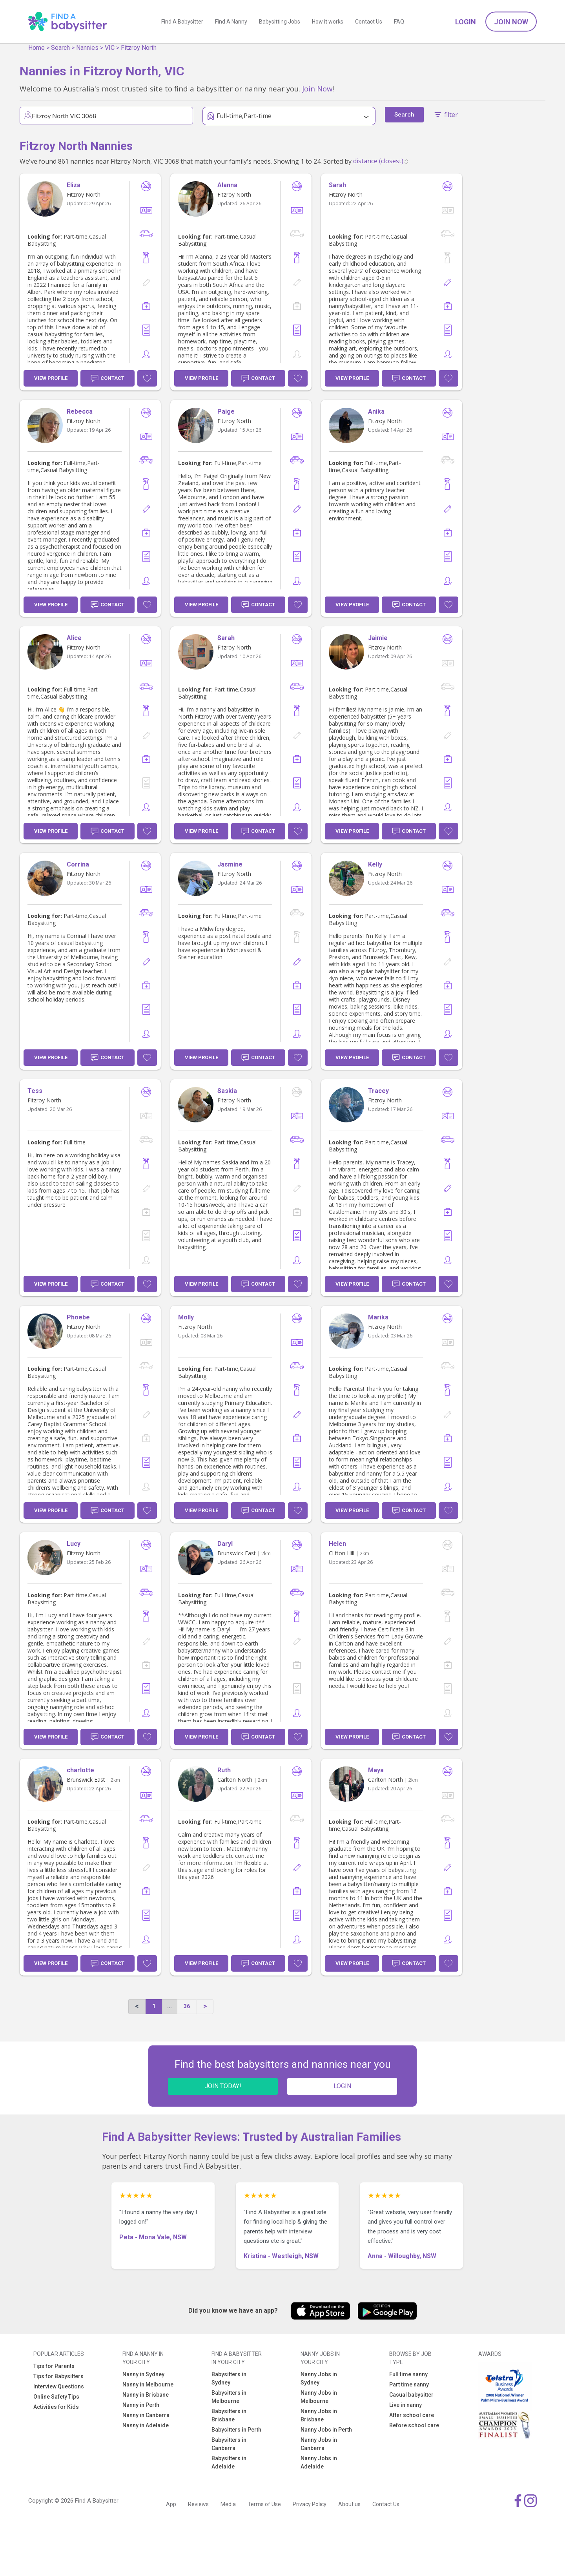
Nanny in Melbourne (147, 2384)
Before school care (414, 2425)
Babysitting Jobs (279, 21)
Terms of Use (264, 2504)
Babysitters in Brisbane (228, 2415)
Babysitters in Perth (236, 2429)
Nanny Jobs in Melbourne (319, 2397)
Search (60, 47)
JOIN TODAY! (222, 2086)
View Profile (50, 378)
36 (187, 2006)
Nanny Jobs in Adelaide (319, 2462)
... (169, 2006)
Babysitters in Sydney (228, 2378)
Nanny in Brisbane (145, 2395)
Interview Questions (58, 2386)
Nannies (87, 47)
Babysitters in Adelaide (228, 2462)
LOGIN (342, 2086)
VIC (110, 47)
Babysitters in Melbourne (228, 2397)
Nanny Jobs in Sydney (319, 2378)
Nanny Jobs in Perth (326, 2429)
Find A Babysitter (182, 21)
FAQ (399, 21)
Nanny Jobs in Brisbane (319, 2415)
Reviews (198, 2504)
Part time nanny (409, 2384)
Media (228, 2504)
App (171, 2504)
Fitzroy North (139, 47)
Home (36, 47)
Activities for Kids (56, 2407)
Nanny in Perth (140, 2405)
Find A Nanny (231, 21)
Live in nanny (405, 2405)
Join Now (511, 22)
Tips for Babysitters (58, 2376)
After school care (411, 2415)
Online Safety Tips (56, 2397)
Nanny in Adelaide (145, 2425)
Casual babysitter (411, 2395)
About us (349, 2504)
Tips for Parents (54, 2366)
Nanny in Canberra (146, 2415)
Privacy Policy (309, 2504)
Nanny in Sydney (143, 2374)
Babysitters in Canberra (228, 2444)
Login (465, 22)
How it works (327, 21)
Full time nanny (408, 2374)
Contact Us (368, 21)
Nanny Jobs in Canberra (319, 2444)
